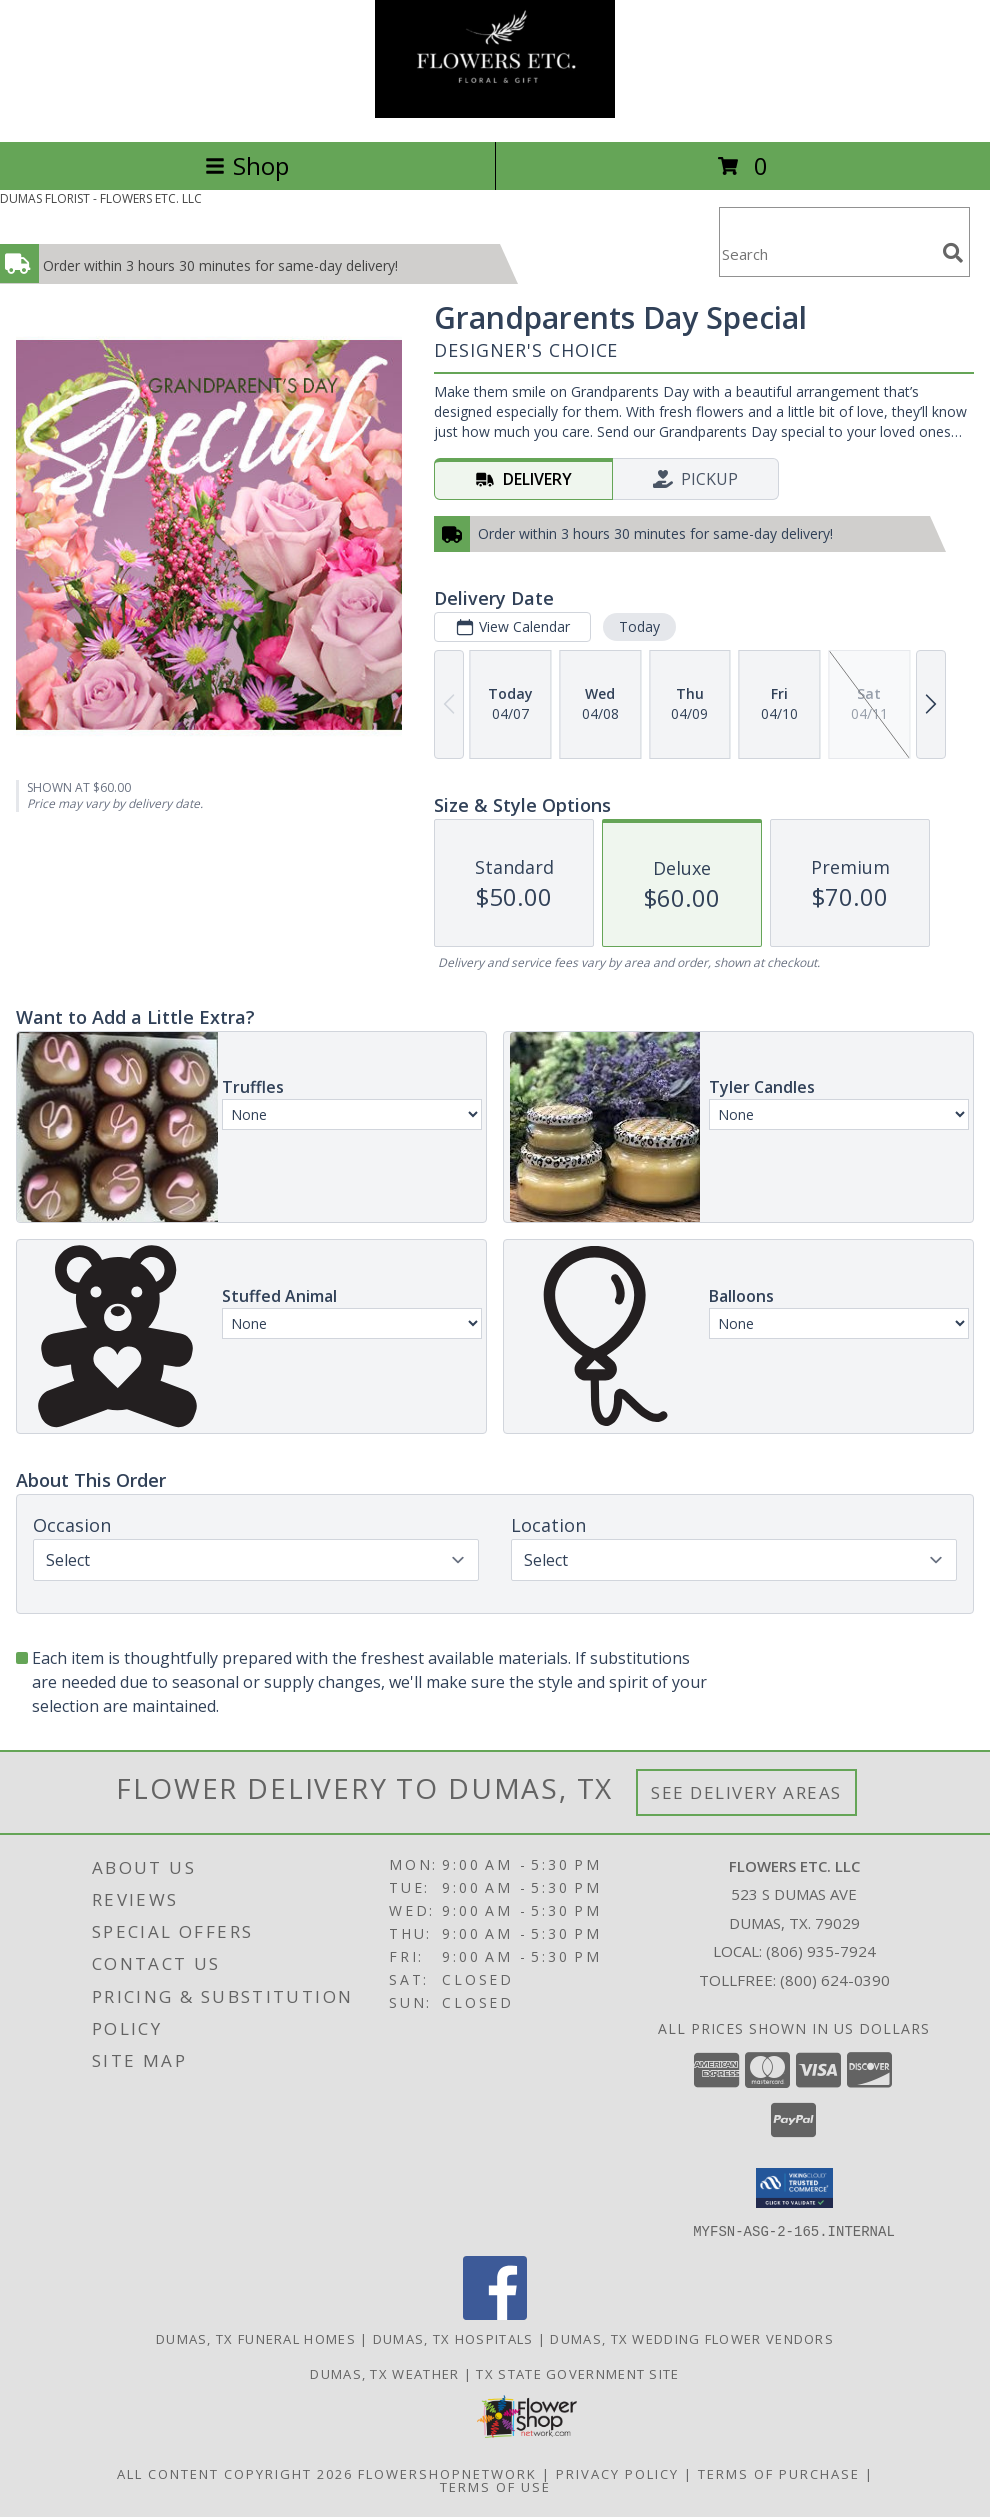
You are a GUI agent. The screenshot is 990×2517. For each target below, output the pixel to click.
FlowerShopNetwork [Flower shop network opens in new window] (447, 2473)
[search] (953, 253)
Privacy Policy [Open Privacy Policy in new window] (617, 2473)
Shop (247, 165)
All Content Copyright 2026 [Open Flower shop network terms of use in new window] (235, 2473)
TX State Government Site (577, 2373)
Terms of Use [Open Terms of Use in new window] (495, 2486)
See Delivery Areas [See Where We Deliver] (746, 1792)
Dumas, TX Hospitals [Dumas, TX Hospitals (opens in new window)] (453, 2338)
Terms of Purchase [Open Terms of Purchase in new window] (779, 2473)
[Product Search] (827, 254)
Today (639, 626)
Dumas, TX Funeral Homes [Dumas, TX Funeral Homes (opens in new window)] (256, 2338)
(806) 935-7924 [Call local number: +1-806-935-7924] (821, 1951)
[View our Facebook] (495, 2313)
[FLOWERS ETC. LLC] (495, 112)
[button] (794, 2188)
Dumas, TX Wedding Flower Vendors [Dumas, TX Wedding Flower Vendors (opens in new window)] (692, 2338)
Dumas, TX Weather (384, 2373)
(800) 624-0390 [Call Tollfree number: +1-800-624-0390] (835, 1980)
